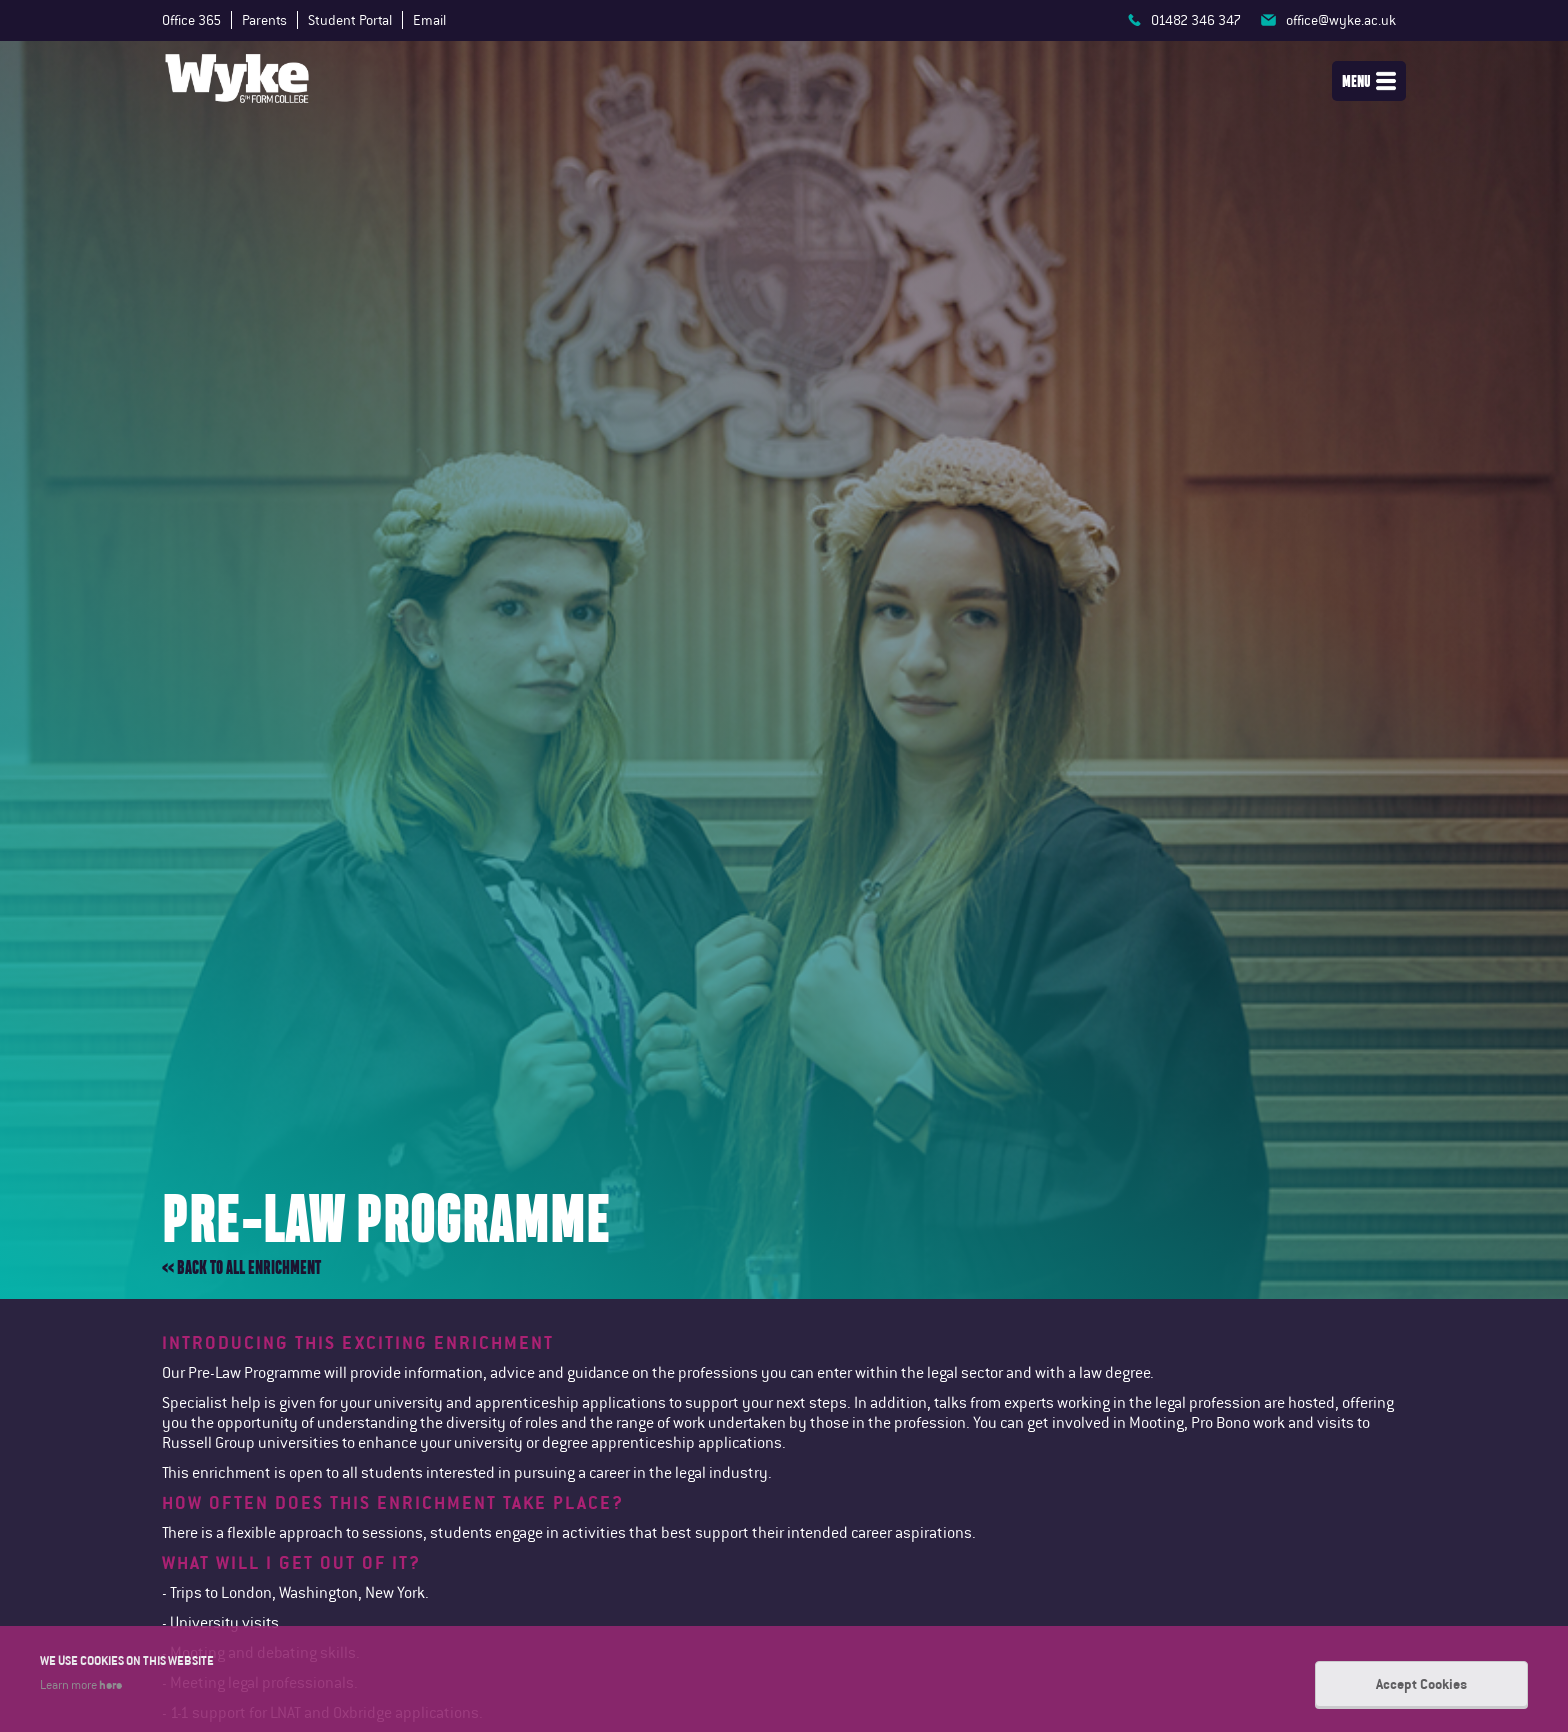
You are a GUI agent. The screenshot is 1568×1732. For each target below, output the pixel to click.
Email (429, 20)
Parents (264, 20)
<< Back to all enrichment (241, 1267)
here (110, 1684)
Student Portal (350, 20)
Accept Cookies (1421, 1684)
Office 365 (191, 20)
